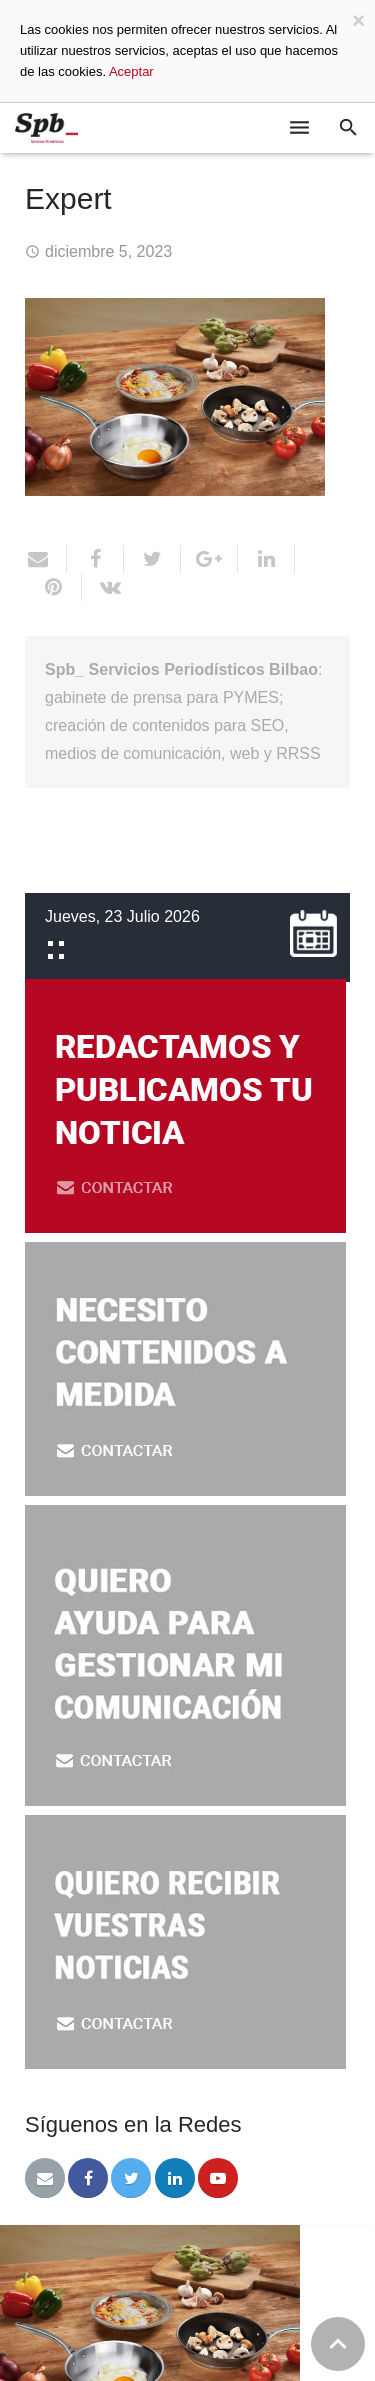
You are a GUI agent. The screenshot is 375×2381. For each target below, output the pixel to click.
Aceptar (131, 71)
